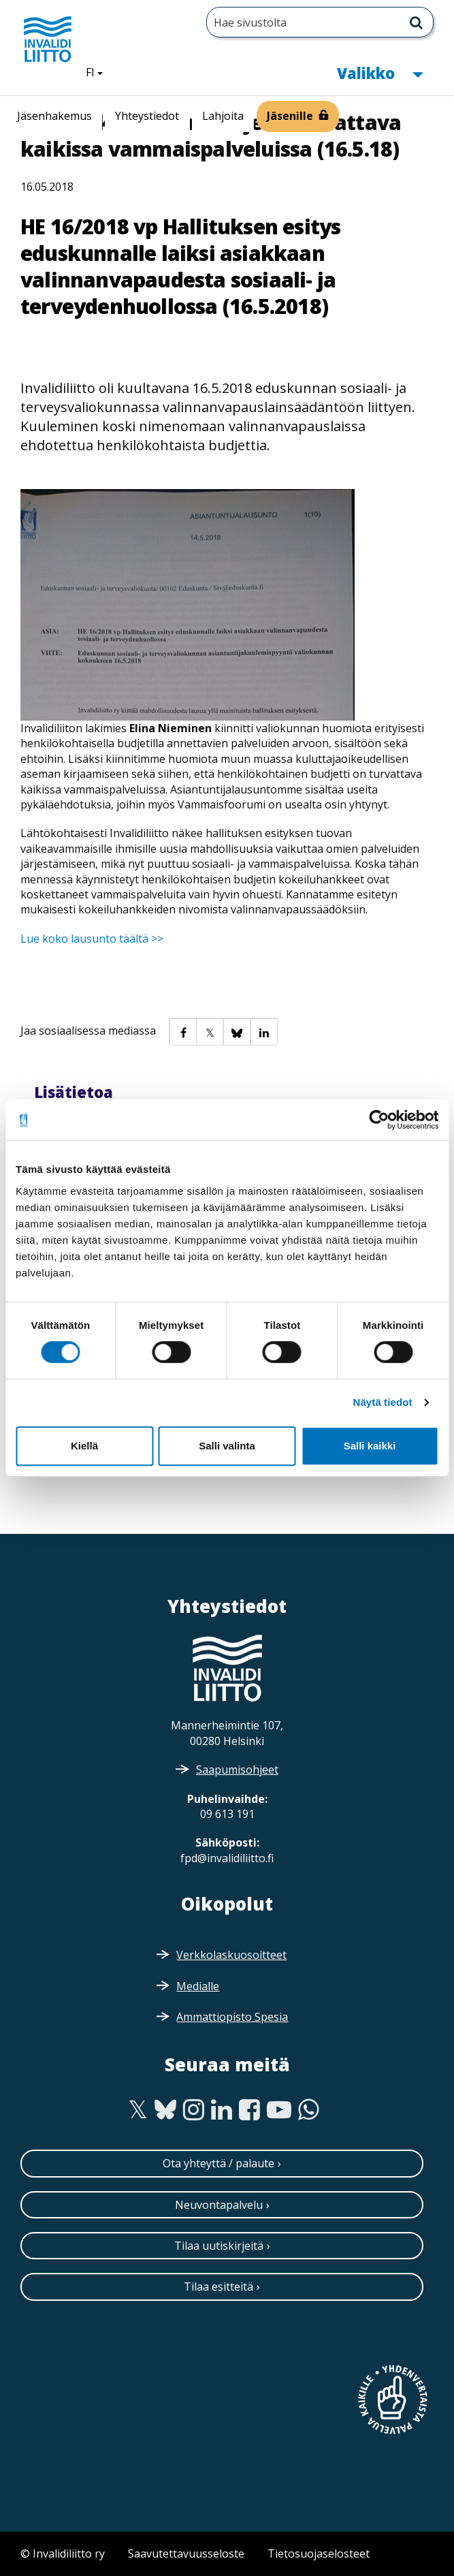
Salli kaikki (370, 1445)
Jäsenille (290, 115)
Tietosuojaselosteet (318, 2553)
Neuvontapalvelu (219, 2204)
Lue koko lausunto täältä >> (91, 938)
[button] (182, 1031)
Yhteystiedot (147, 115)
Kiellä (84, 1445)
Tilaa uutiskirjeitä (218, 2245)
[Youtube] (279, 2110)
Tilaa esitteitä (218, 2286)
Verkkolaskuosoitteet (231, 1954)
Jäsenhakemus (54, 115)
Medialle (197, 1986)
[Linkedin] (221, 2110)
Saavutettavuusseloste (186, 2553)
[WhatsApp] (308, 2110)
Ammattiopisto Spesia (232, 2016)
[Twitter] (138, 2110)
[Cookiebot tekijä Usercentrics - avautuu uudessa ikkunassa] (378, 1120)
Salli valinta (227, 1445)
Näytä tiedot (382, 1402)
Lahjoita (223, 115)
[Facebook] (249, 2110)
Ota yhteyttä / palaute (218, 2163)
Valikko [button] (379, 72)
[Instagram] (193, 2110)
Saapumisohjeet (237, 1769)
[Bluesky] (166, 2110)
